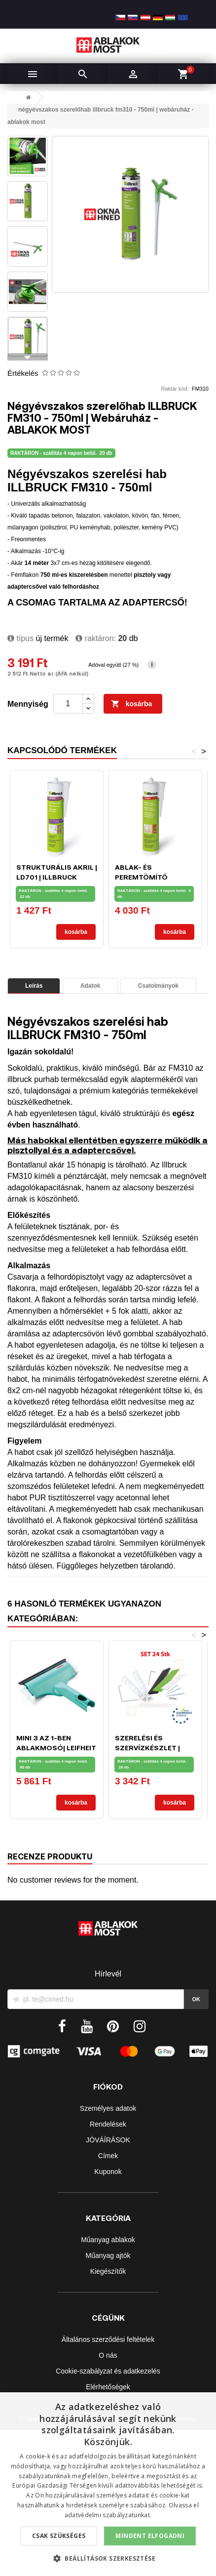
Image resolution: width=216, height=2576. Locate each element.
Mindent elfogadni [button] (149, 2536)
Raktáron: (95, 638)
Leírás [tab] (33, 985)
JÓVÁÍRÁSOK (108, 2140)
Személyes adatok (108, 2108)
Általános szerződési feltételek (108, 2339)
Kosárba (131, 704)
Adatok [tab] (90, 985)
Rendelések (108, 2124)
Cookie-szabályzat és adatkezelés (108, 2371)
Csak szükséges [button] (59, 2536)
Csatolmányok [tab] (158, 985)
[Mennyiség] (68, 704)
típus (20, 638)
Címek (108, 2156)
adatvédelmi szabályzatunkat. (108, 2515)
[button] (108, 2558)
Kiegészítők (108, 2271)
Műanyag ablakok (108, 2240)
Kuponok (107, 2171)
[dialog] (108, 2484)
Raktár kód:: (175, 389)
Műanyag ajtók (107, 2255)
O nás (108, 2355)
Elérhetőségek (108, 2387)
